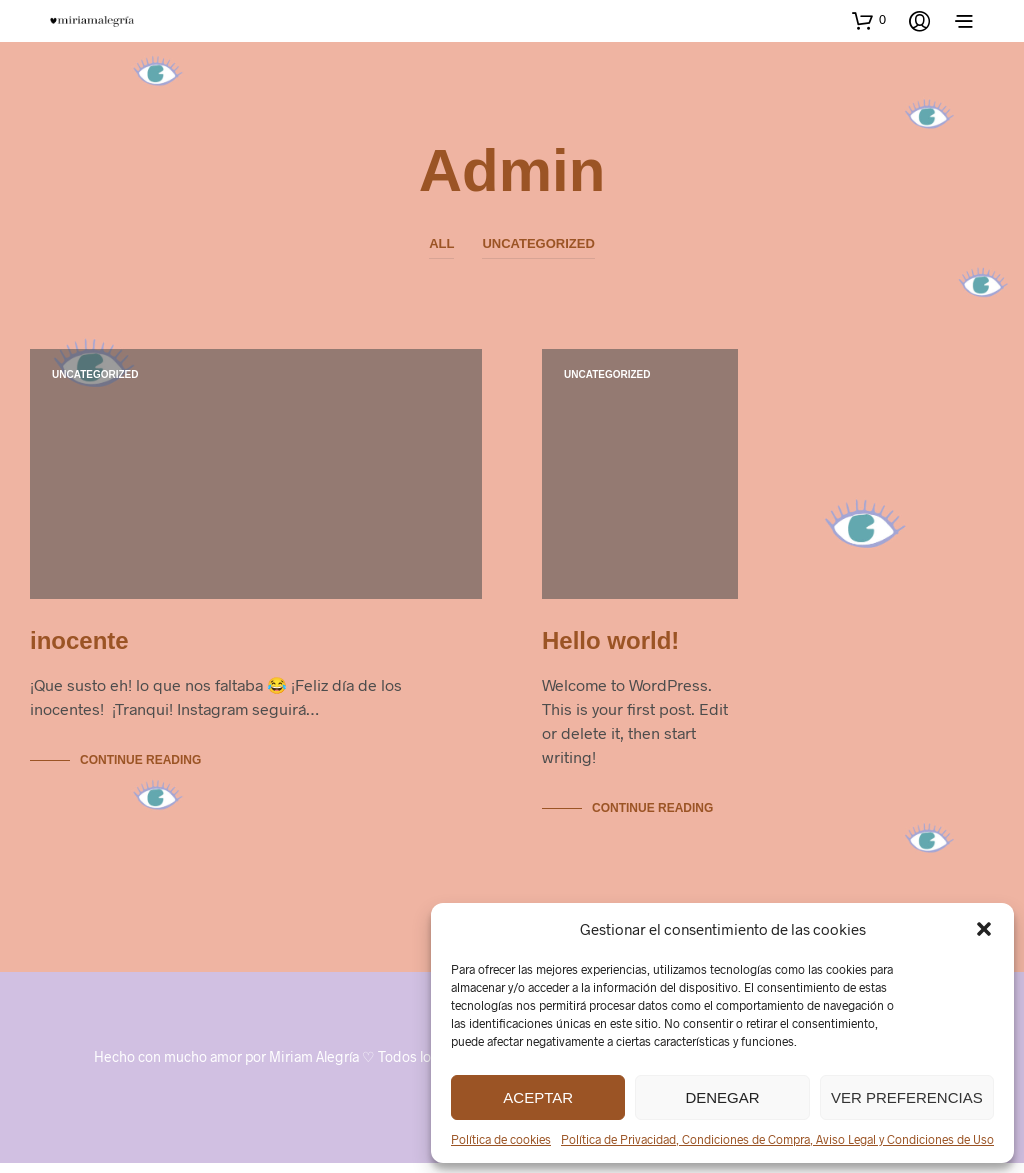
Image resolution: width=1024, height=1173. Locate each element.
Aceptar (538, 1097)
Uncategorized (538, 243)
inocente (79, 650)
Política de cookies (501, 1139)
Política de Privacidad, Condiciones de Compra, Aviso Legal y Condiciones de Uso (777, 1139)
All (441, 243)
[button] (984, 929)
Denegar (722, 1097)
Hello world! (610, 650)
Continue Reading (140, 770)
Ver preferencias (907, 1097)
